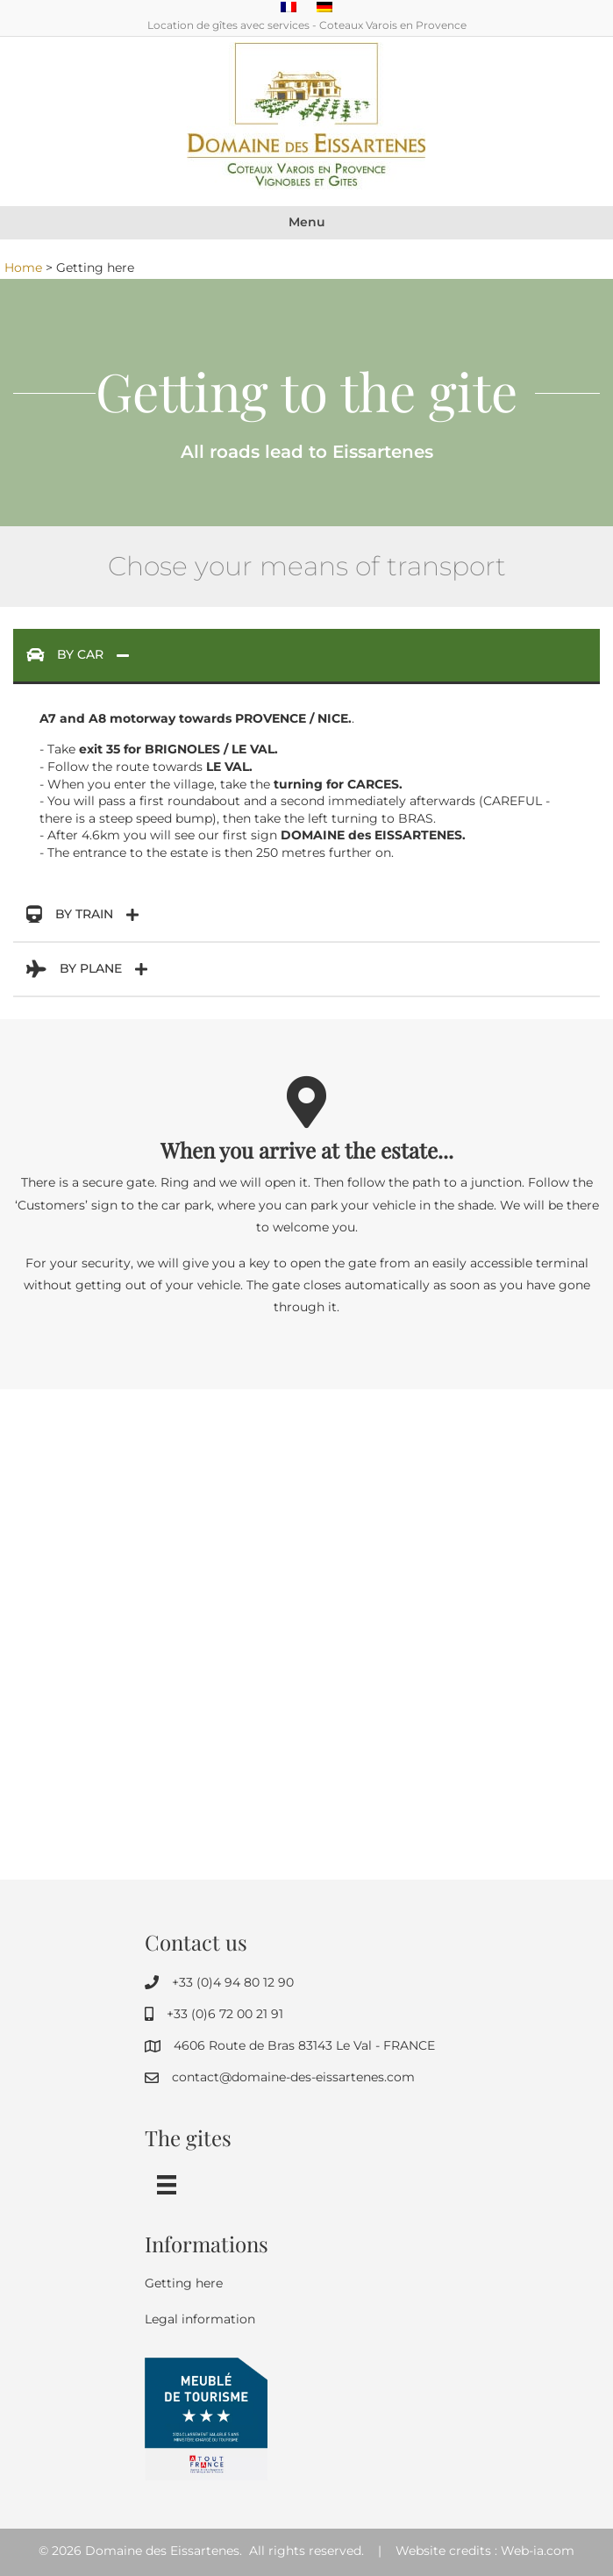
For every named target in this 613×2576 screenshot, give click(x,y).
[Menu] (167, 2184)
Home (23, 267)
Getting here (184, 2283)
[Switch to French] (288, 7)
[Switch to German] (324, 7)
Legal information (200, 2319)
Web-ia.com (537, 2550)
